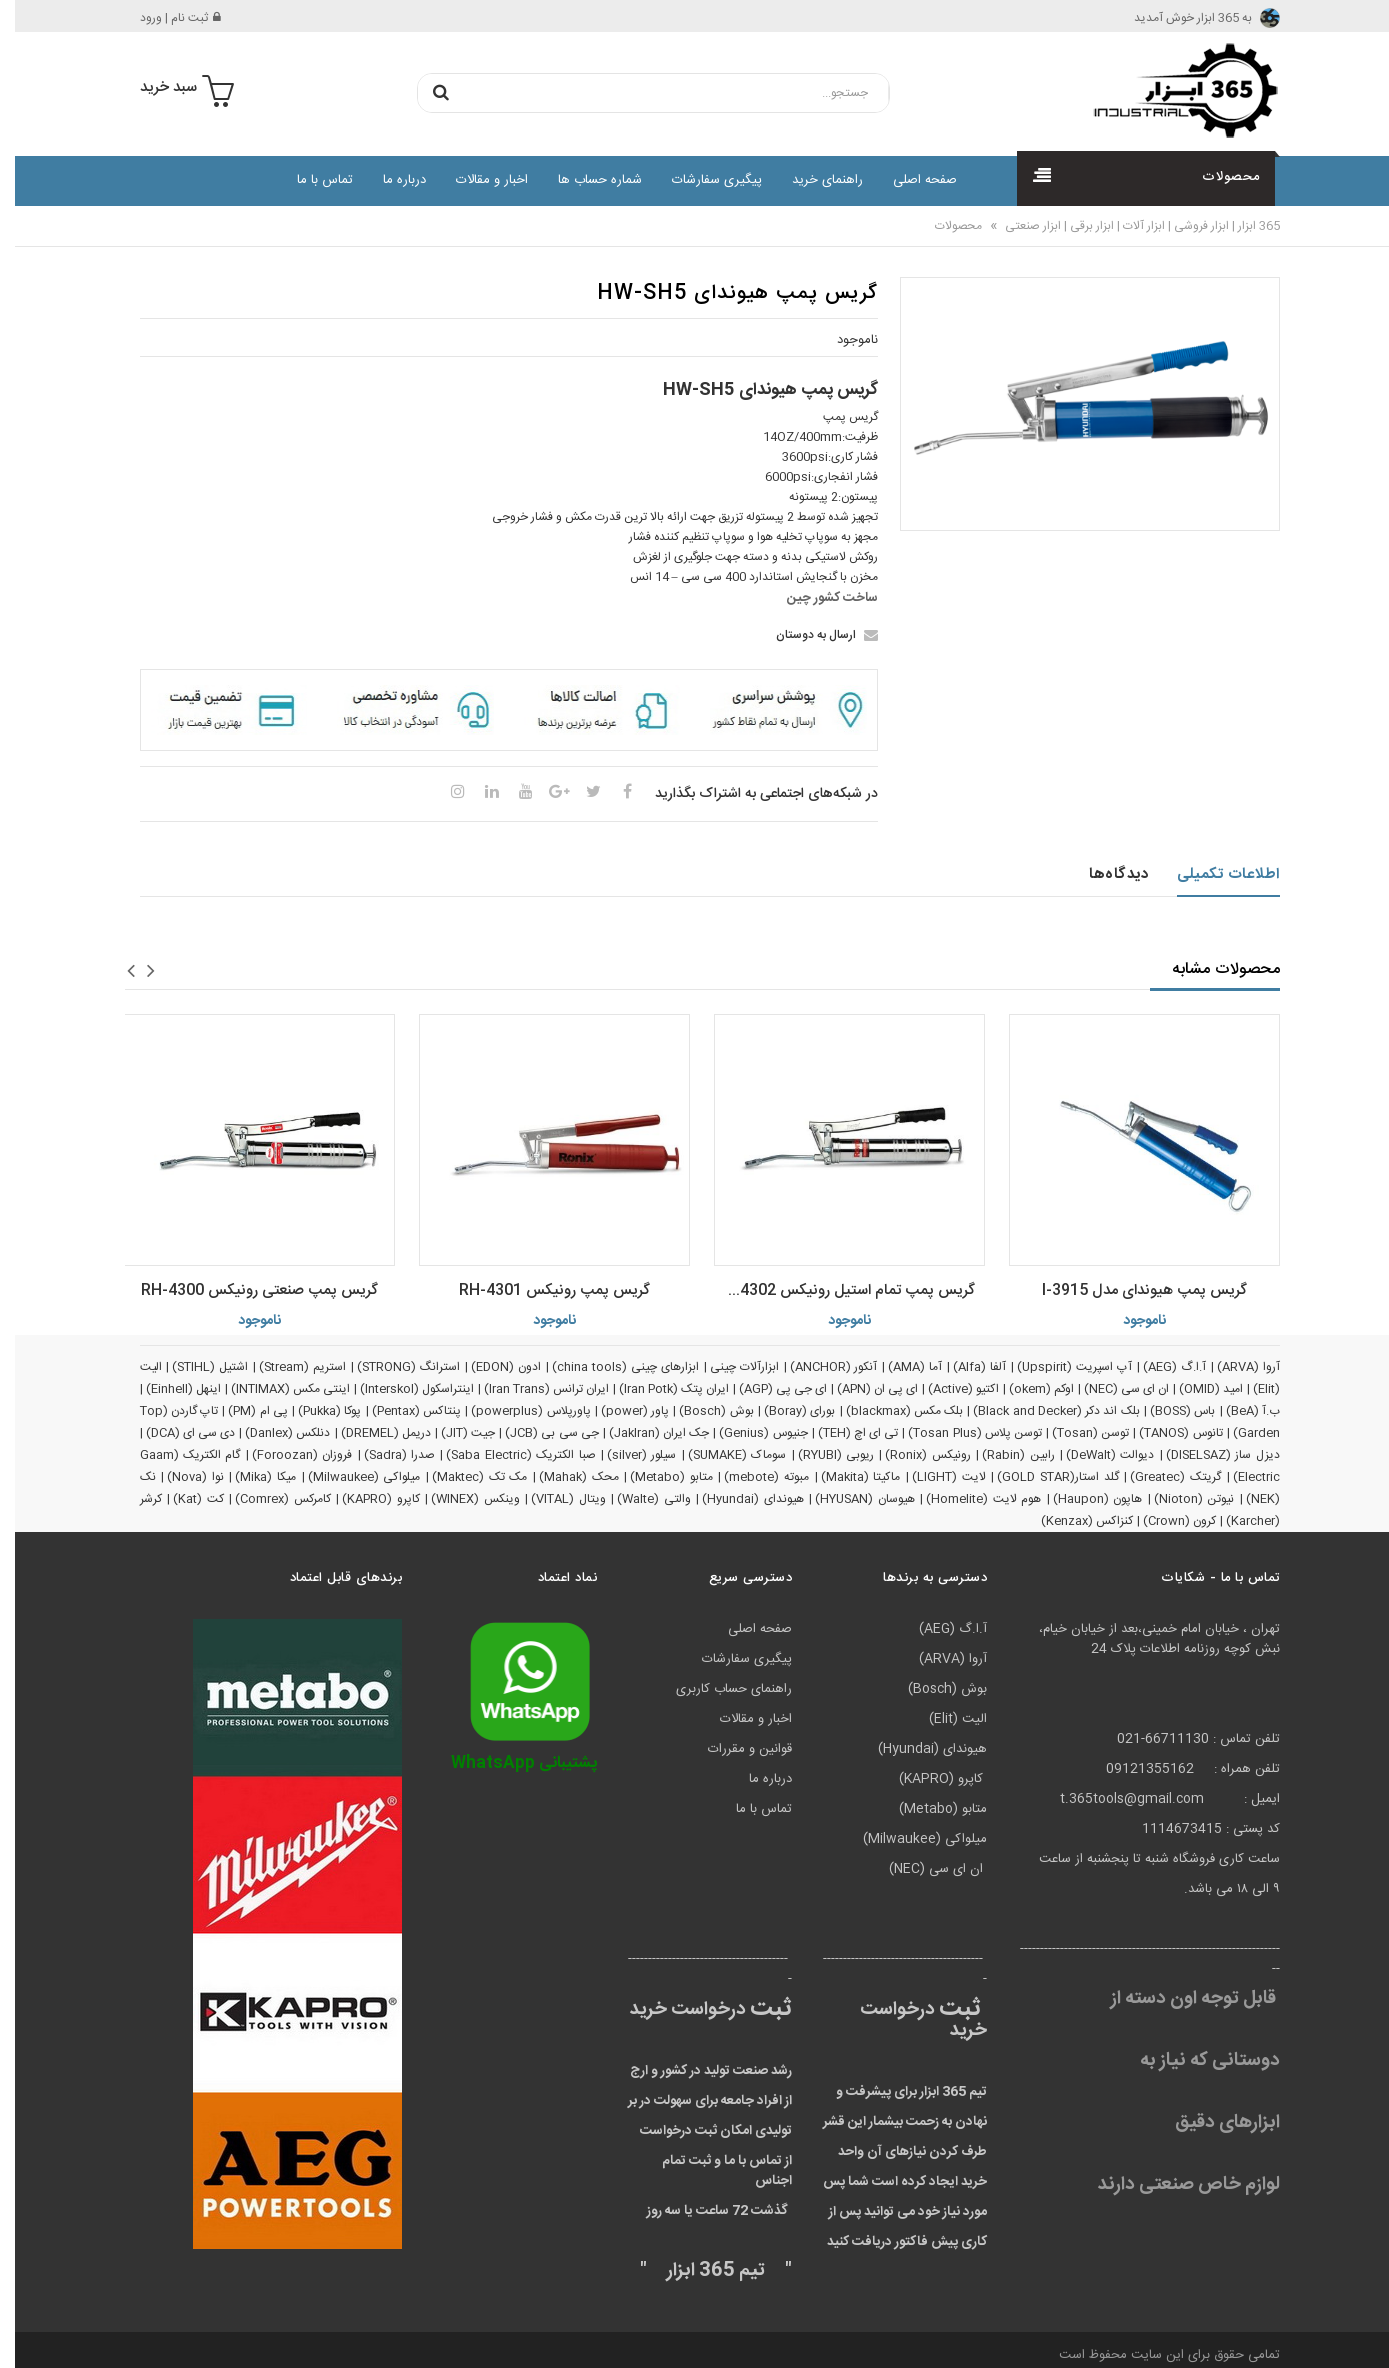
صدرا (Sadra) (384, 1455)
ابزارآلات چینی (729, 1367)
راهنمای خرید (812, 180)
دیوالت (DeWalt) (1095, 1455)
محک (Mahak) (564, 1477)
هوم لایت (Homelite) (968, 1499)
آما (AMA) (900, 1367)
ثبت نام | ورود (165, 18)
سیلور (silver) (626, 1455)
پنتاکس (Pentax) (401, 1411)
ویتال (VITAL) (553, 1499)
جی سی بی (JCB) (536, 1433)
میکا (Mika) (250, 1477)
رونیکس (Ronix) (912, 1455)
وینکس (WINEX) (460, 1499)
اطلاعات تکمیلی (1213, 874)
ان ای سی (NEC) (1111, 1389)
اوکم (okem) (1026, 1389)
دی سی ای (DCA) (175, 1433)
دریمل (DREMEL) (371, 1433)
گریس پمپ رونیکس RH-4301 (539, 1290)
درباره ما (389, 180)
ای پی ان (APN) (862, 1389)
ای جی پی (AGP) (768, 1389)
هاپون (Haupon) (1083, 1499)
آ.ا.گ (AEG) (1159, 1367)
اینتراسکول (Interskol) (402, 1389)
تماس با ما (310, 180)
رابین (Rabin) (1003, 1455)
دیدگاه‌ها (1103, 874)
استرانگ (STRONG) (393, 1367)
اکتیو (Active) (948, 1389)
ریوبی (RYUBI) (821, 1455)
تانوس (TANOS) (1165, 1433)
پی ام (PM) (243, 1411)
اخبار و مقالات (477, 180)
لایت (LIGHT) (934, 1477)
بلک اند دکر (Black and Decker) (1041, 1411)
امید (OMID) (1196, 1389)
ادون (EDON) (491, 1367)
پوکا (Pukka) (314, 1411)
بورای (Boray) (784, 1411)
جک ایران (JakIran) (644, 1433)
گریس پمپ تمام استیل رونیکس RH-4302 (829, 1290)
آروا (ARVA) (1233, 1367)
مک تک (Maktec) (464, 1477)
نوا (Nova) (180, 1477)
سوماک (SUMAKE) (722, 1455)
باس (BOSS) (1167, 1411)
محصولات (943, 226)
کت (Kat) (183, 1499)
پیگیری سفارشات (702, 180)
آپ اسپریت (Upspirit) (1059, 1367)
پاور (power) (620, 1411)
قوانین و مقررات (735, 1749)
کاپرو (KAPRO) (366, 1499)
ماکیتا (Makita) (846, 1477)
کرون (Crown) (1164, 1521)
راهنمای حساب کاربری (719, 1689)
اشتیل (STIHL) (195, 1367)
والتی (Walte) (639, 1499)
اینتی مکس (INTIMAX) (275, 1389)
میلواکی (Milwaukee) (349, 1477)
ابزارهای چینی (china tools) (610, 1367)
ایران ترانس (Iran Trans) (531, 1389)
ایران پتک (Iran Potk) (659, 1389)
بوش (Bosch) (701, 1411)
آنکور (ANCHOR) (819, 1367)
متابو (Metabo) (656, 1477)
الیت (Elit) (943, 1719)
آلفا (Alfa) (964, 1367)
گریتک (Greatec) (1160, 1477)
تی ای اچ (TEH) (843, 1433)
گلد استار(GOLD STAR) (1042, 1477)
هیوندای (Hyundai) (738, 1499)
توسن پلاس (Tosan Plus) (960, 1433)
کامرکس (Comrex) (268, 1499)
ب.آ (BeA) (1238, 1411)
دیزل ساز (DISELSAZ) (1208, 1455)
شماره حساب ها (585, 180)
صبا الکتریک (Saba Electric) (505, 1455)
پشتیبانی (509, 1763)
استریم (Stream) (287, 1367)
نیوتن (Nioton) (1179, 1499)
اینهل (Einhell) (168, 1389)
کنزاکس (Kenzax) (1072, 1521)
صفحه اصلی (910, 180)
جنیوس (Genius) (748, 1433)
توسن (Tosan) (1075, 1433)
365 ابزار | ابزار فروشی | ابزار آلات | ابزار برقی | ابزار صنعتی (1126, 226)
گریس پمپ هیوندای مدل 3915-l (1129, 1290)
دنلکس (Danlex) (272, 1433)
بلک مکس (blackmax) (890, 1411)
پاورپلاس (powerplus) (515, 1411)
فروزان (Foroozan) (287, 1455)
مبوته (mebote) (751, 1477)
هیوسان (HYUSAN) (850, 1499)
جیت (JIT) (453, 1433)
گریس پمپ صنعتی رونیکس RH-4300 (244, 1290)
